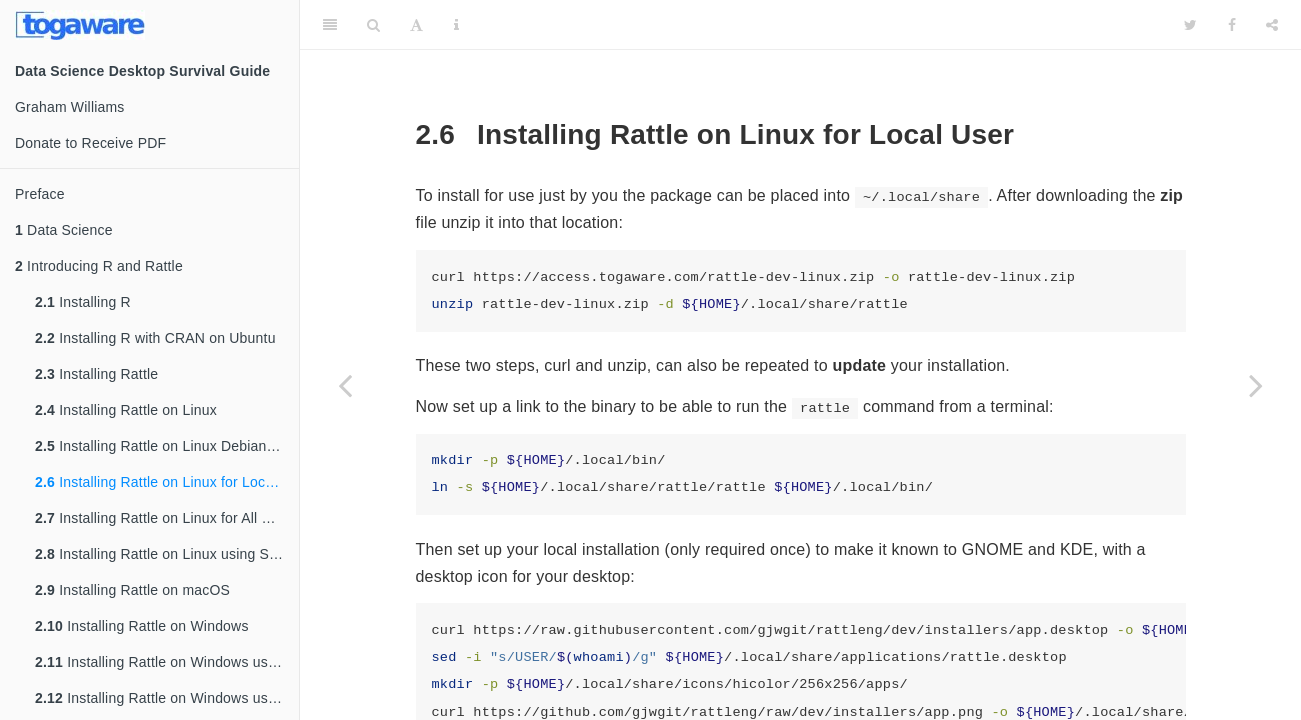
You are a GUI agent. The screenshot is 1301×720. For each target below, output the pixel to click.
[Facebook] (1232, 25)
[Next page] (1256, 385)
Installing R (83, 302)
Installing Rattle (96, 374)
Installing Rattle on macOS (132, 590)
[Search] (373, 25)
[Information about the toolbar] (456, 25)
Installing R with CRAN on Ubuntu (155, 338)
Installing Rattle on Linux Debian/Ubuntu (167, 446)
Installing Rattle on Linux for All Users (167, 518)
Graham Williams (70, 107)
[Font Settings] (416, 25)
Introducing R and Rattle (99, 266)
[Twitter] (1190, 25)
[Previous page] (345, 385)
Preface (40, 194)
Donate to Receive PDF (90, 143)
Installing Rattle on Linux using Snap (164, 554)
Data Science (64, 230)
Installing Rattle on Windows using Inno (167, 662)
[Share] (1272, 25)
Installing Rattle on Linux (126, 410)
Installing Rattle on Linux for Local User (167, 482)
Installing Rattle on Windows (142, 626)
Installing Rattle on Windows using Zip (167, 698)
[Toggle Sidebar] (330, 25)
